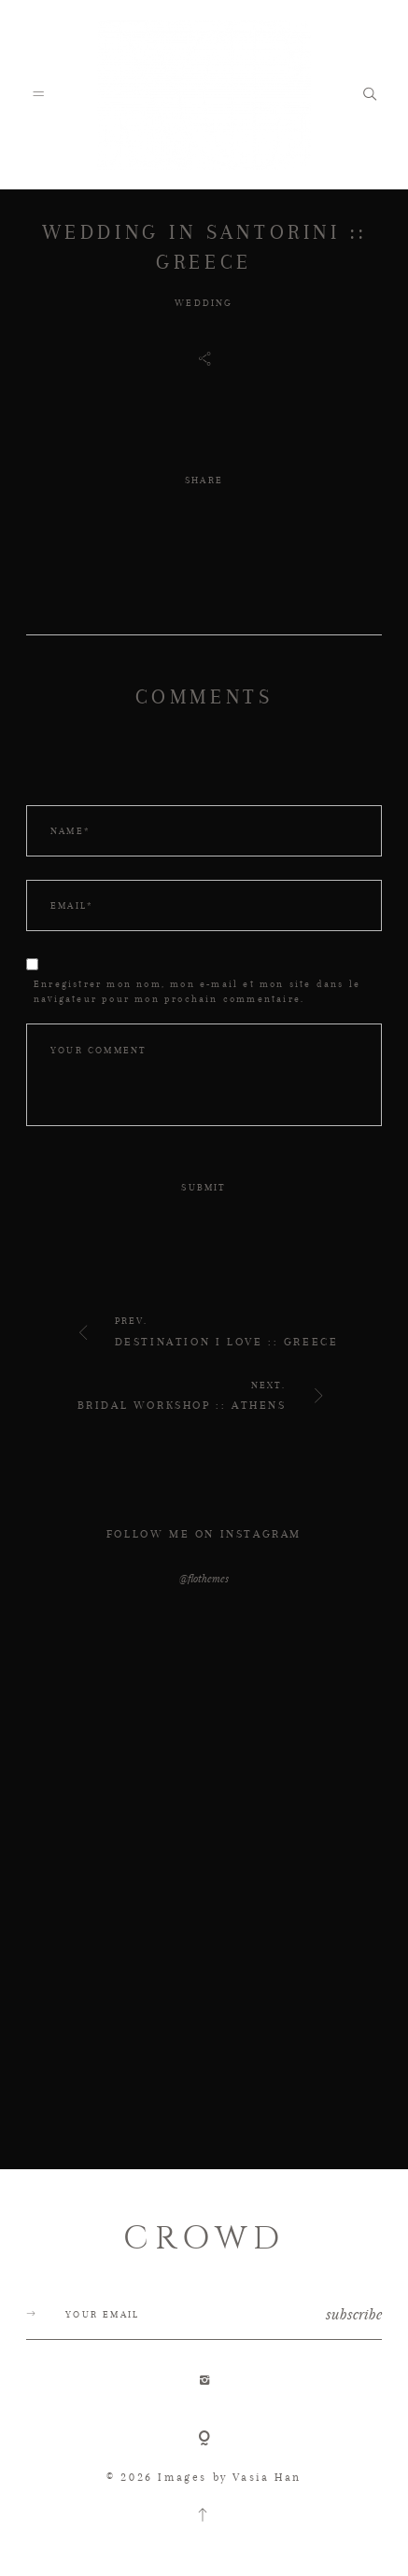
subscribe (354, 2313)
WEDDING (203, 303)
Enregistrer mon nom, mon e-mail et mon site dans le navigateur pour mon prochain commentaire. (197, 991)
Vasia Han (266, 2477)
